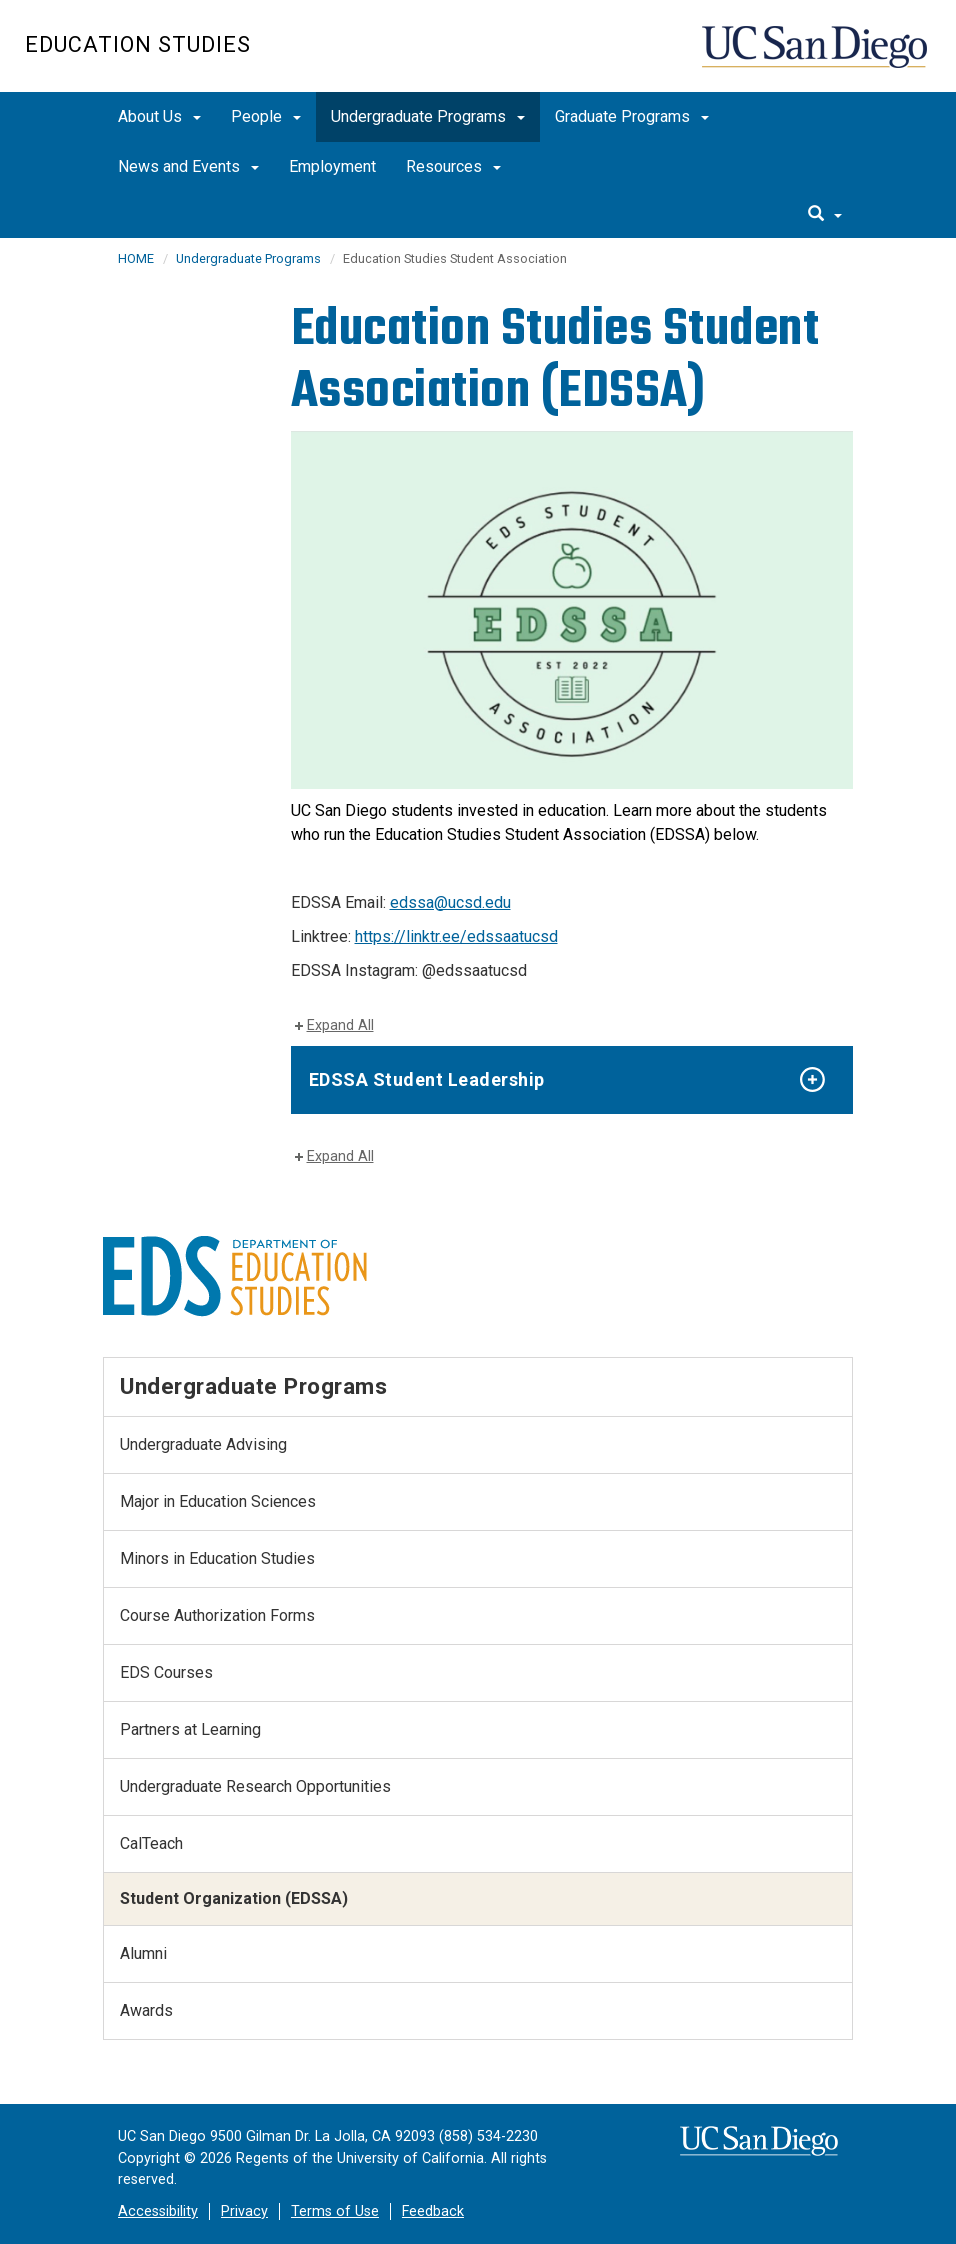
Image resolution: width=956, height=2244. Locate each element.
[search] (825, 215)
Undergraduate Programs (428, 116)
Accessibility (158, 2211)
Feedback (433, 2211)
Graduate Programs (632, 116)
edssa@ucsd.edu (450, 902)
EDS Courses (166, 1672)
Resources (453, 166)
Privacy (244, 2211)
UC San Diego (816, 56)
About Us (159, 116)
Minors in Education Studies (217, 1558)
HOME (136, 258)
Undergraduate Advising (203, 1444)
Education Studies (138, 44)
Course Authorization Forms (217, 1615)
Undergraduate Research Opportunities (255, 1786)
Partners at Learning (190, 1729)
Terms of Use (335, 2211)
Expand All (340, 1025)
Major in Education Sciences (218, 1501)
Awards (146, 2010)
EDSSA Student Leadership (427, 1079)
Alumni (143, 1953)
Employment (332, 166)
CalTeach (151, 1843)
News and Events (188, 166)
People (266, 116)
